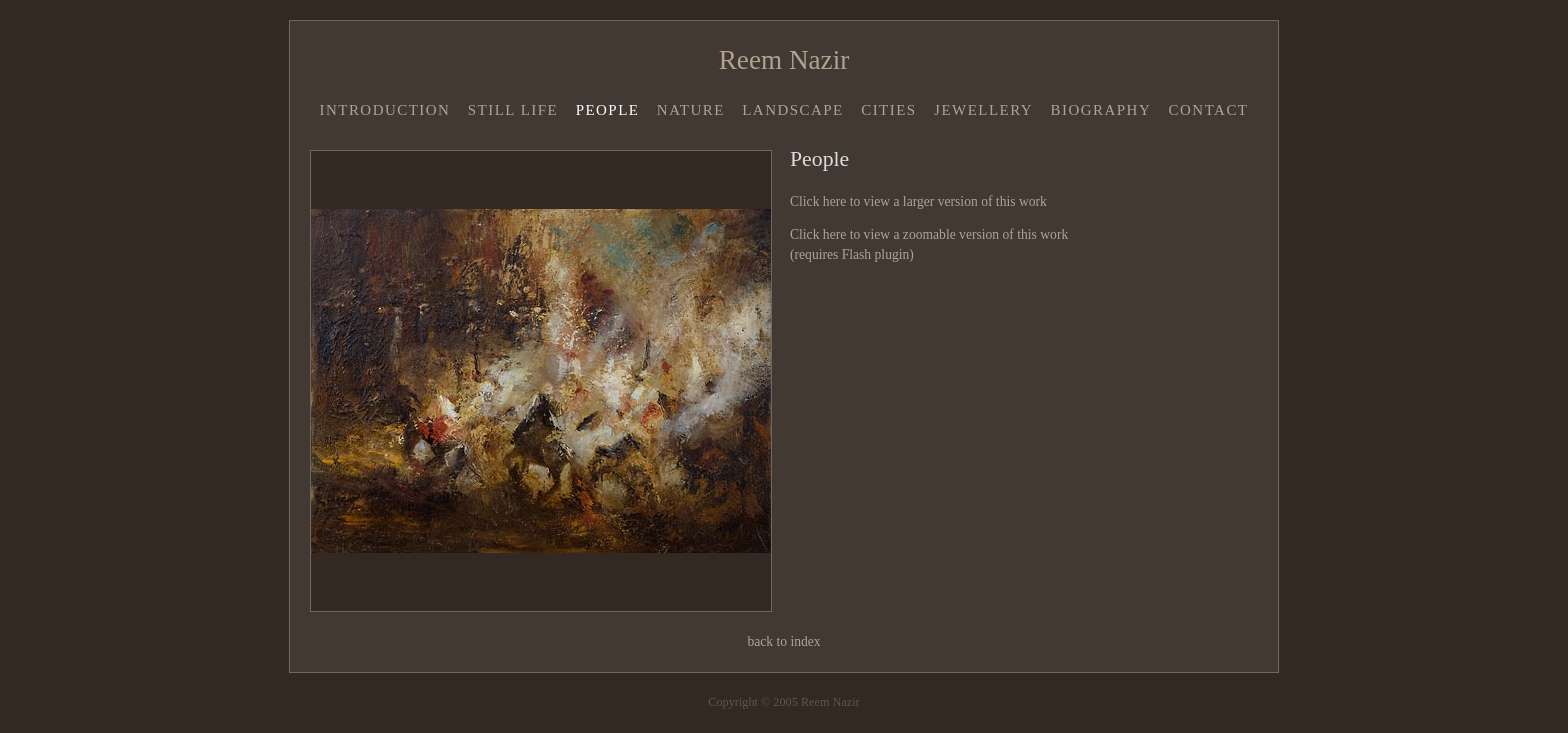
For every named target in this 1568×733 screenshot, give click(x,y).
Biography (1101, 110)
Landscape (793, 110)
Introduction (384, 110)
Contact (1209, 110)
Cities (889, 110)
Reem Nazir (784, 60)
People (608, 110)
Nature (691, 110)
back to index (783, 641)
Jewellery (983, 110)
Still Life (513, 110)
